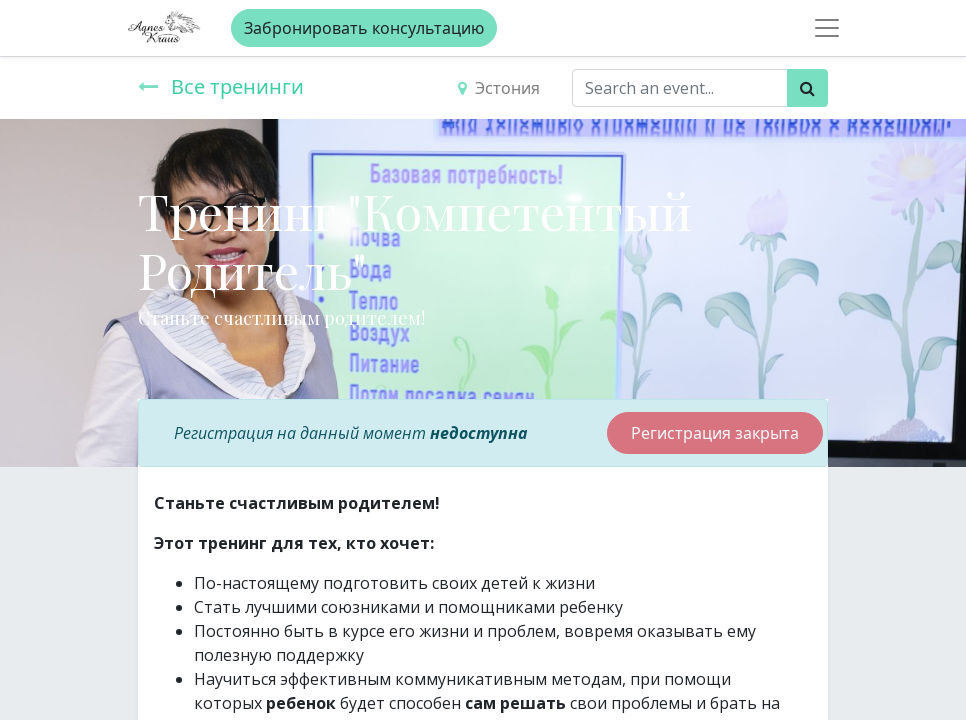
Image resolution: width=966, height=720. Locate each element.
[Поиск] (807, 88)
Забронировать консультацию (364, 28)
